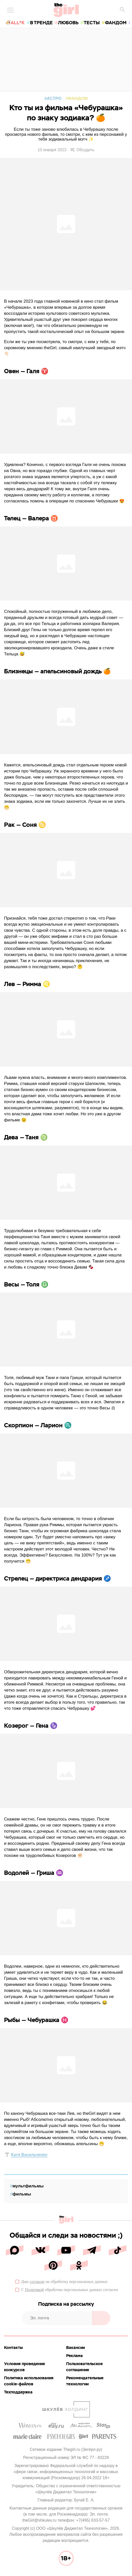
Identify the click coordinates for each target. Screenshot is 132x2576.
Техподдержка (18, 2392)
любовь (68, 23)
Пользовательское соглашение (84, 2366)
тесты (92, 23)
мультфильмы (27, 2186)
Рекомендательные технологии (84, 2381)
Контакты (13, 2347)
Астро (54, 98)
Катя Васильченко (29, 2154)
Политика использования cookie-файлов (29, 2381)
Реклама (74, 2355)
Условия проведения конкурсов (24, 2366)
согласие (37, 2281)
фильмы (21, 2194)
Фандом (78, 98)
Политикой (34, 2290)
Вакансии (75, 2347)
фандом (115, 23)
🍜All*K (15, 23)
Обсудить (82, 150)
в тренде (41, 23)
